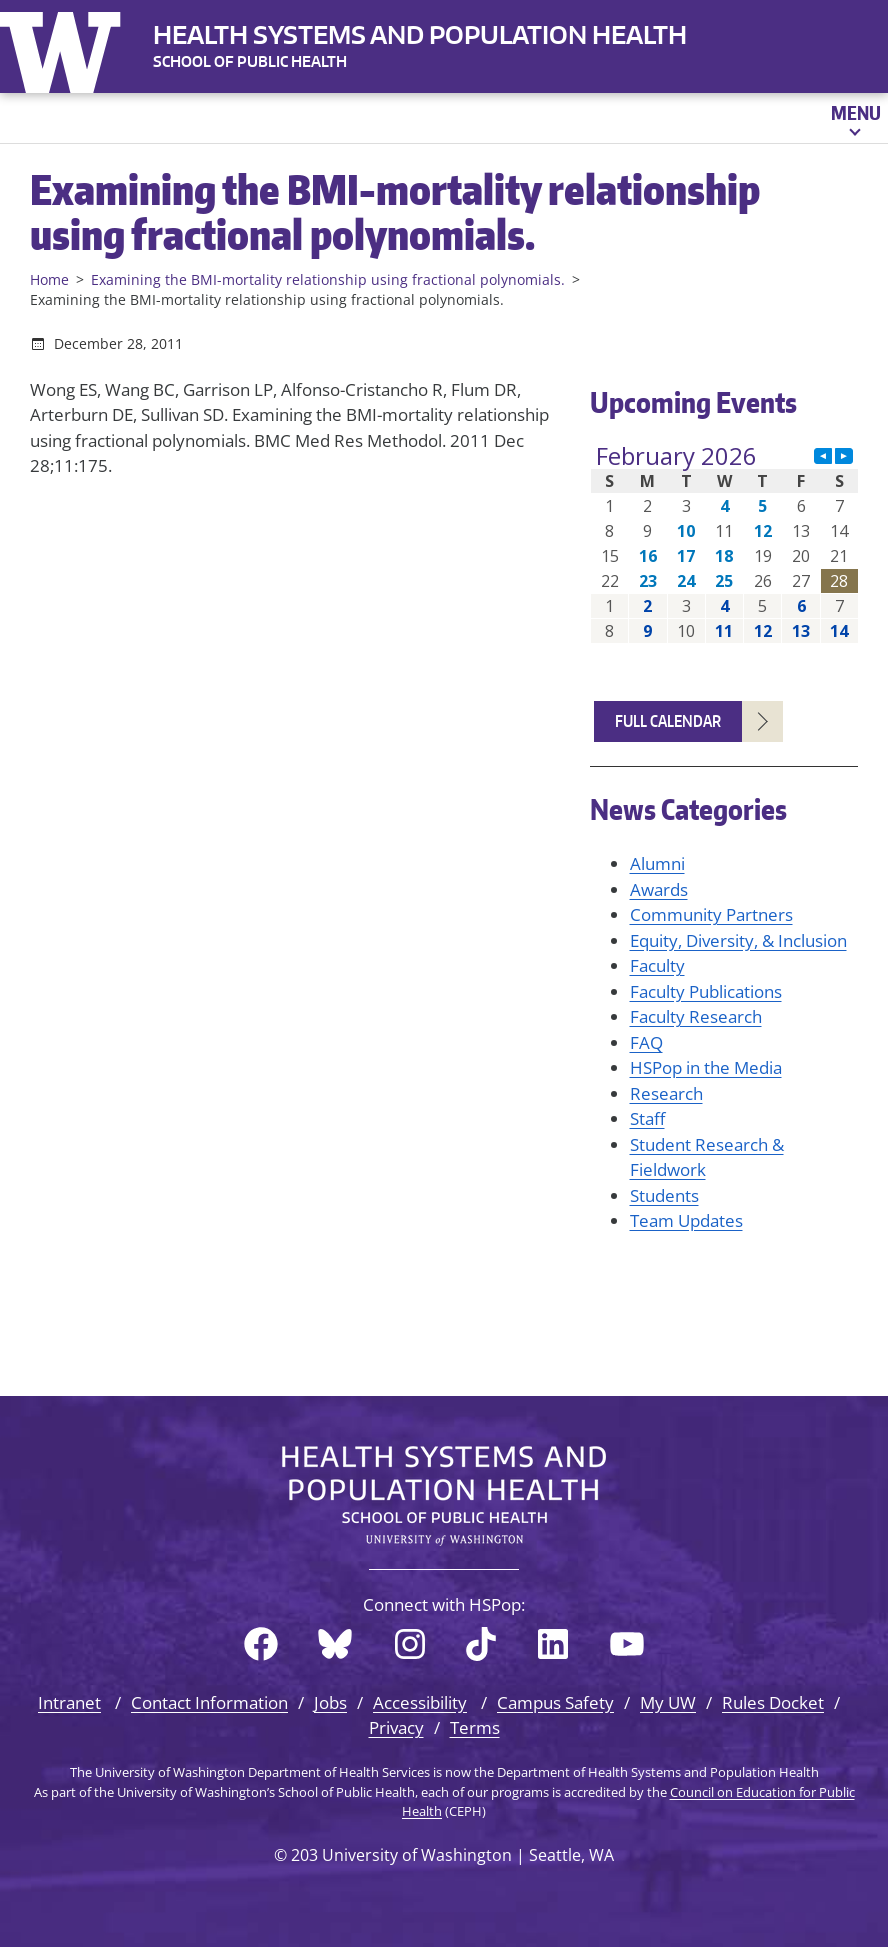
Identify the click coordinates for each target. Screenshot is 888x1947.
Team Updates (686, 1220)
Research (666, 1093)
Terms (475, 1727)
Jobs (330, 1702)
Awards (659, 889)
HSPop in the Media (706, 1067)
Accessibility (420, 1702)
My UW (668, 1702)
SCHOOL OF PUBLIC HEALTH (250, 61)
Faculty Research (696, 1016)
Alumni (657, 863)
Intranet (69, 1702)
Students (664, 1195)
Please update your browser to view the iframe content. (724, 543)
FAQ (646, 1042)
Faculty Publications (706, 991)
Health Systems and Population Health (420, 34)
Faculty (657, 965)
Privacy (396, 1727)
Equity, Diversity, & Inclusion (738, 940)
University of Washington (65, 48)
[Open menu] (854, 118)
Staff (647, 1118)
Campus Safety (555, 1702)
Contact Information (209, 1702)
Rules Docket (773, 1702)
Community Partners (711, 914)
